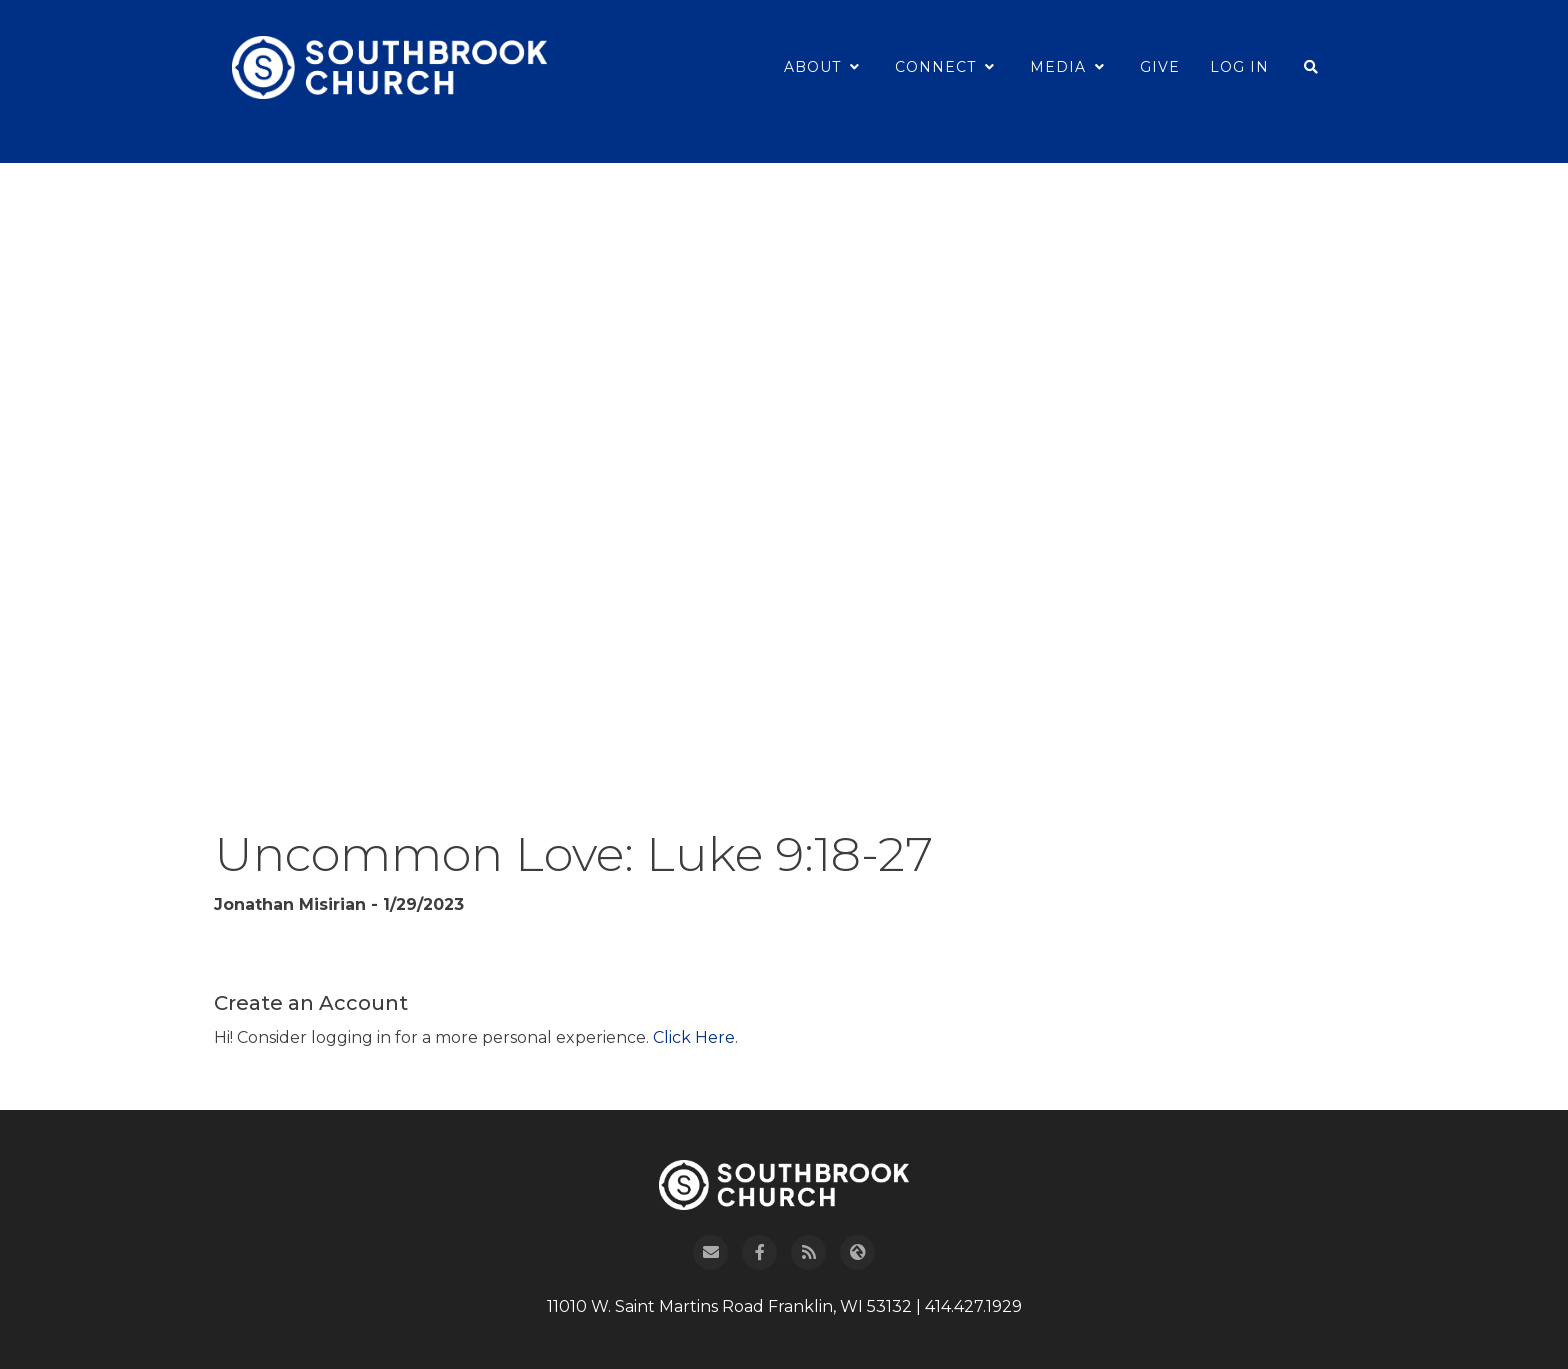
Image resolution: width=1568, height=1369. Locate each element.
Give (1160, 67)
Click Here (694, 1037)
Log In (1239, 67)
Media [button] (1067, 67)
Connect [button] (945, 67)
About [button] (822, 67)
